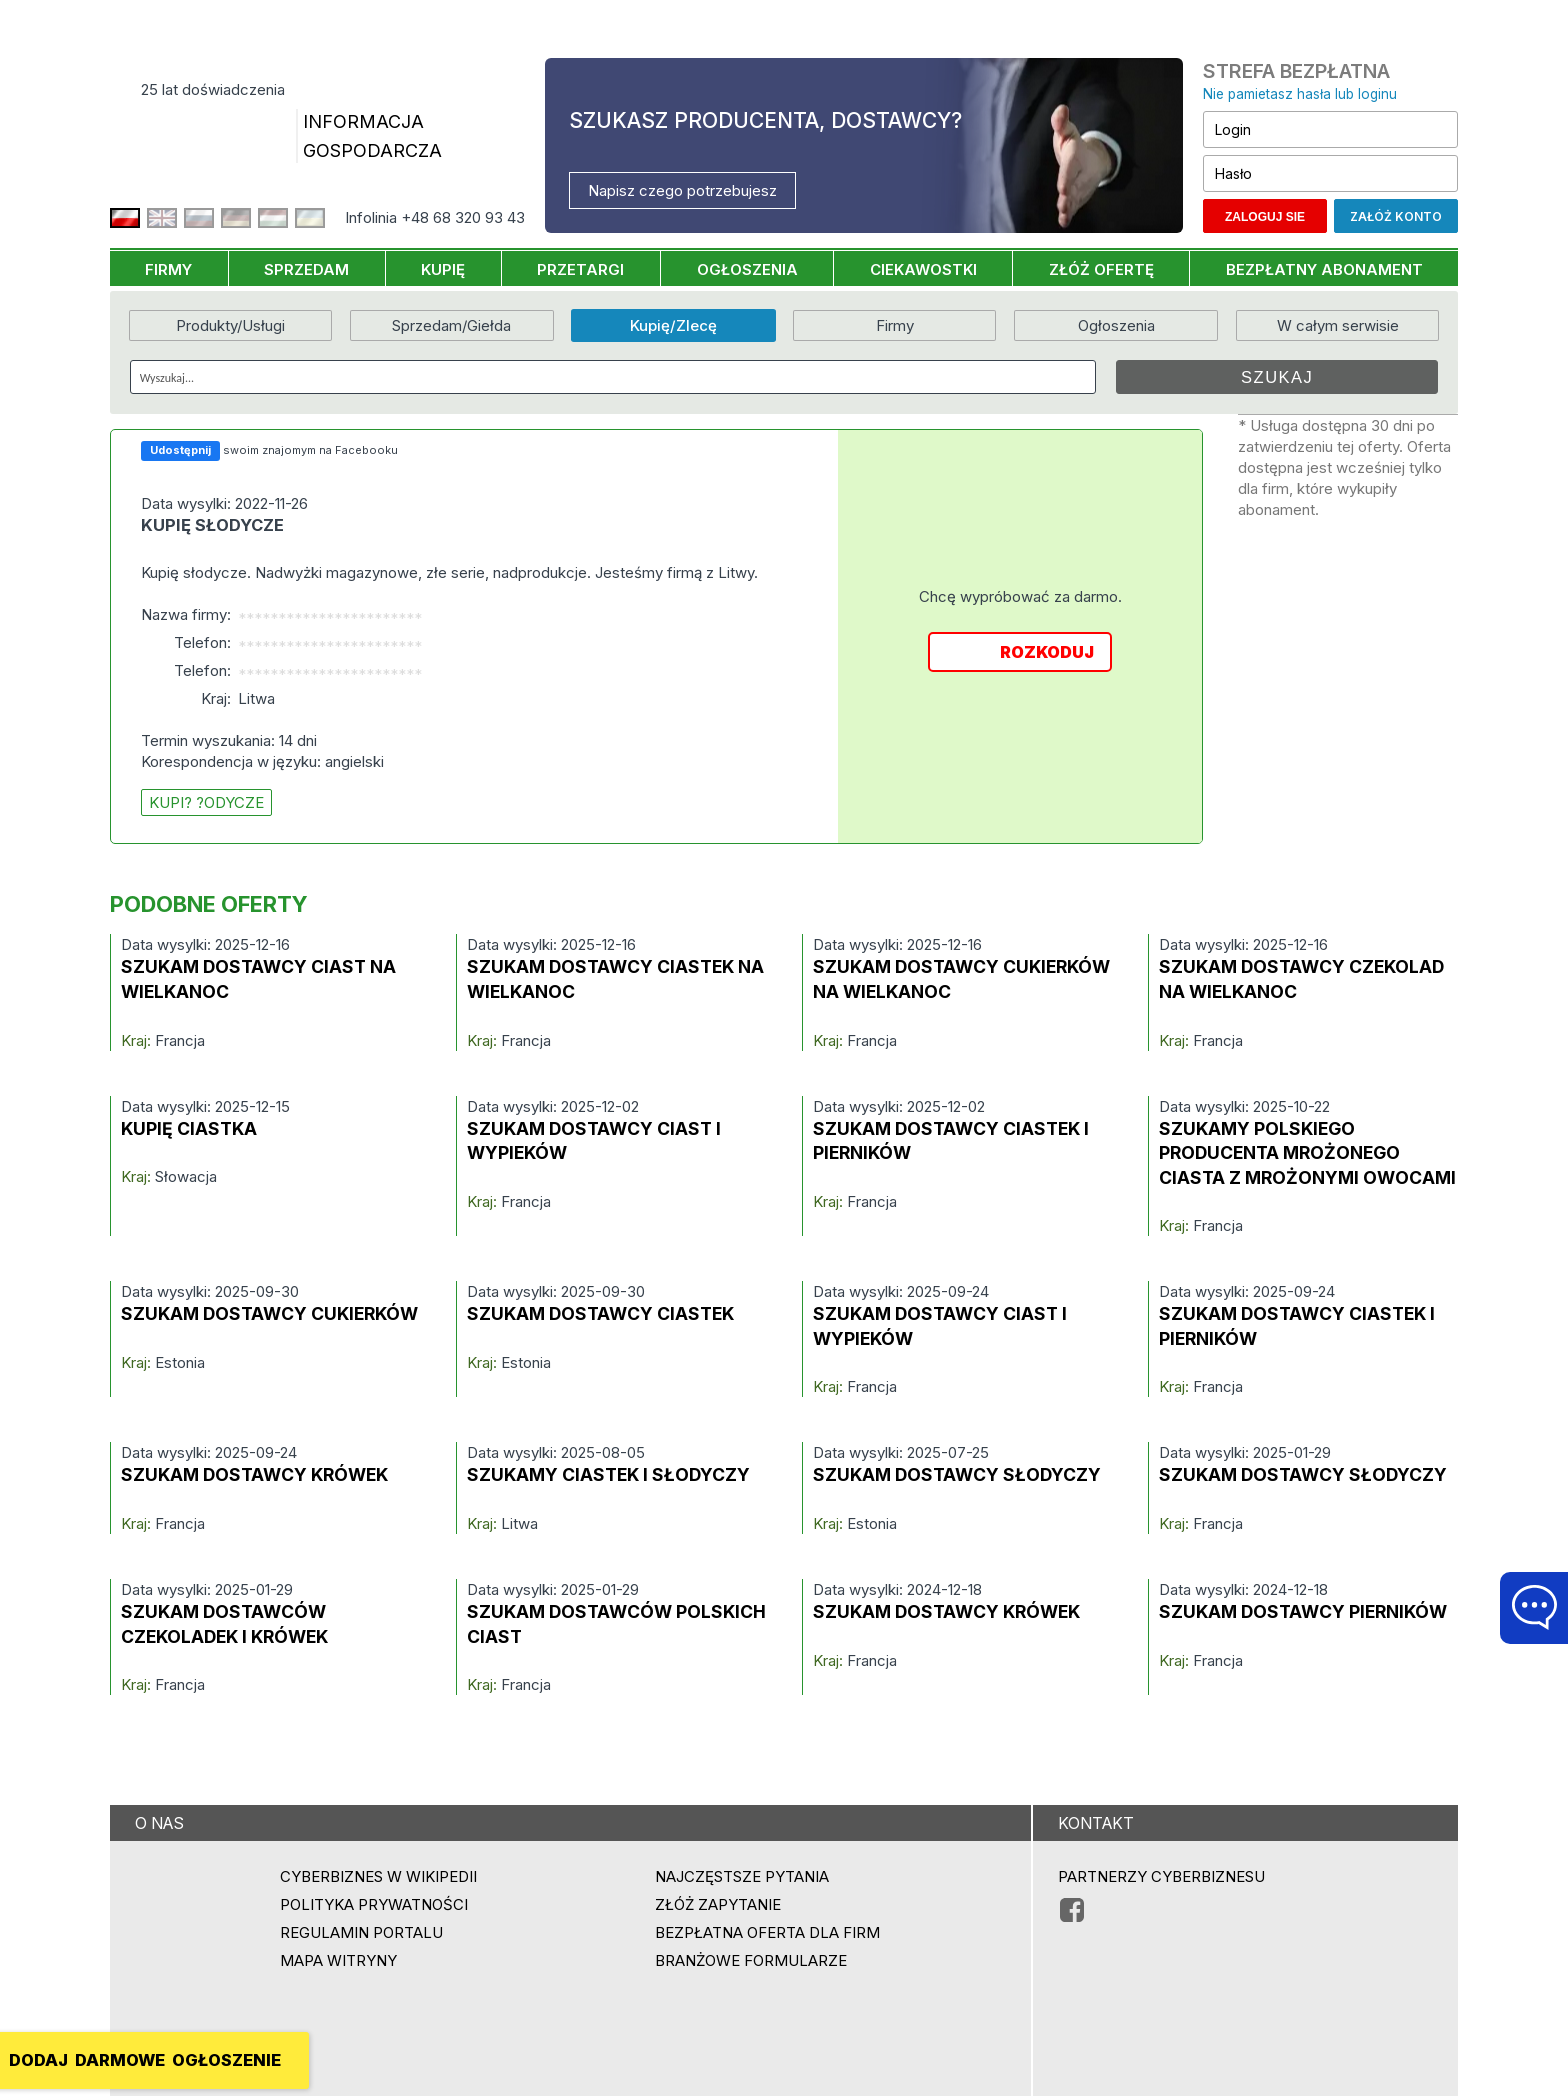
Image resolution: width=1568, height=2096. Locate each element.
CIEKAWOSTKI (923, 269)
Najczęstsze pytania (742, 1876)
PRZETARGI (580, 269)
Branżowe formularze (751, 1960)
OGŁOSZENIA (747, 269)
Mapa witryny (338, 1960)
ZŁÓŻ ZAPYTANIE (718, 1904)
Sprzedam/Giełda (451, 325)
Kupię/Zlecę (673, 325)
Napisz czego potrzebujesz (682, 190)
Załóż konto (1396, 216)
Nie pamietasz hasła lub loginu (1300, 94)
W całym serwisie (1338, 325)
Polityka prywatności (374, 1904)
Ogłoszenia (1116, 325)
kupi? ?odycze (206, 802)
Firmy (895, 325)
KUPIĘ (443, 269)
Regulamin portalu (361, 1932)
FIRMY (168, 269)
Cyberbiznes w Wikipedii (378, 1876)
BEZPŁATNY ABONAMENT (1324, 269)
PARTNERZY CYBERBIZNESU (1161, 1876)
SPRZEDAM (306, 269)
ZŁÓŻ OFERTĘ (1101, 269)
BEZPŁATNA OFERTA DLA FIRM (767, 1932)
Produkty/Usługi (230, 325)
